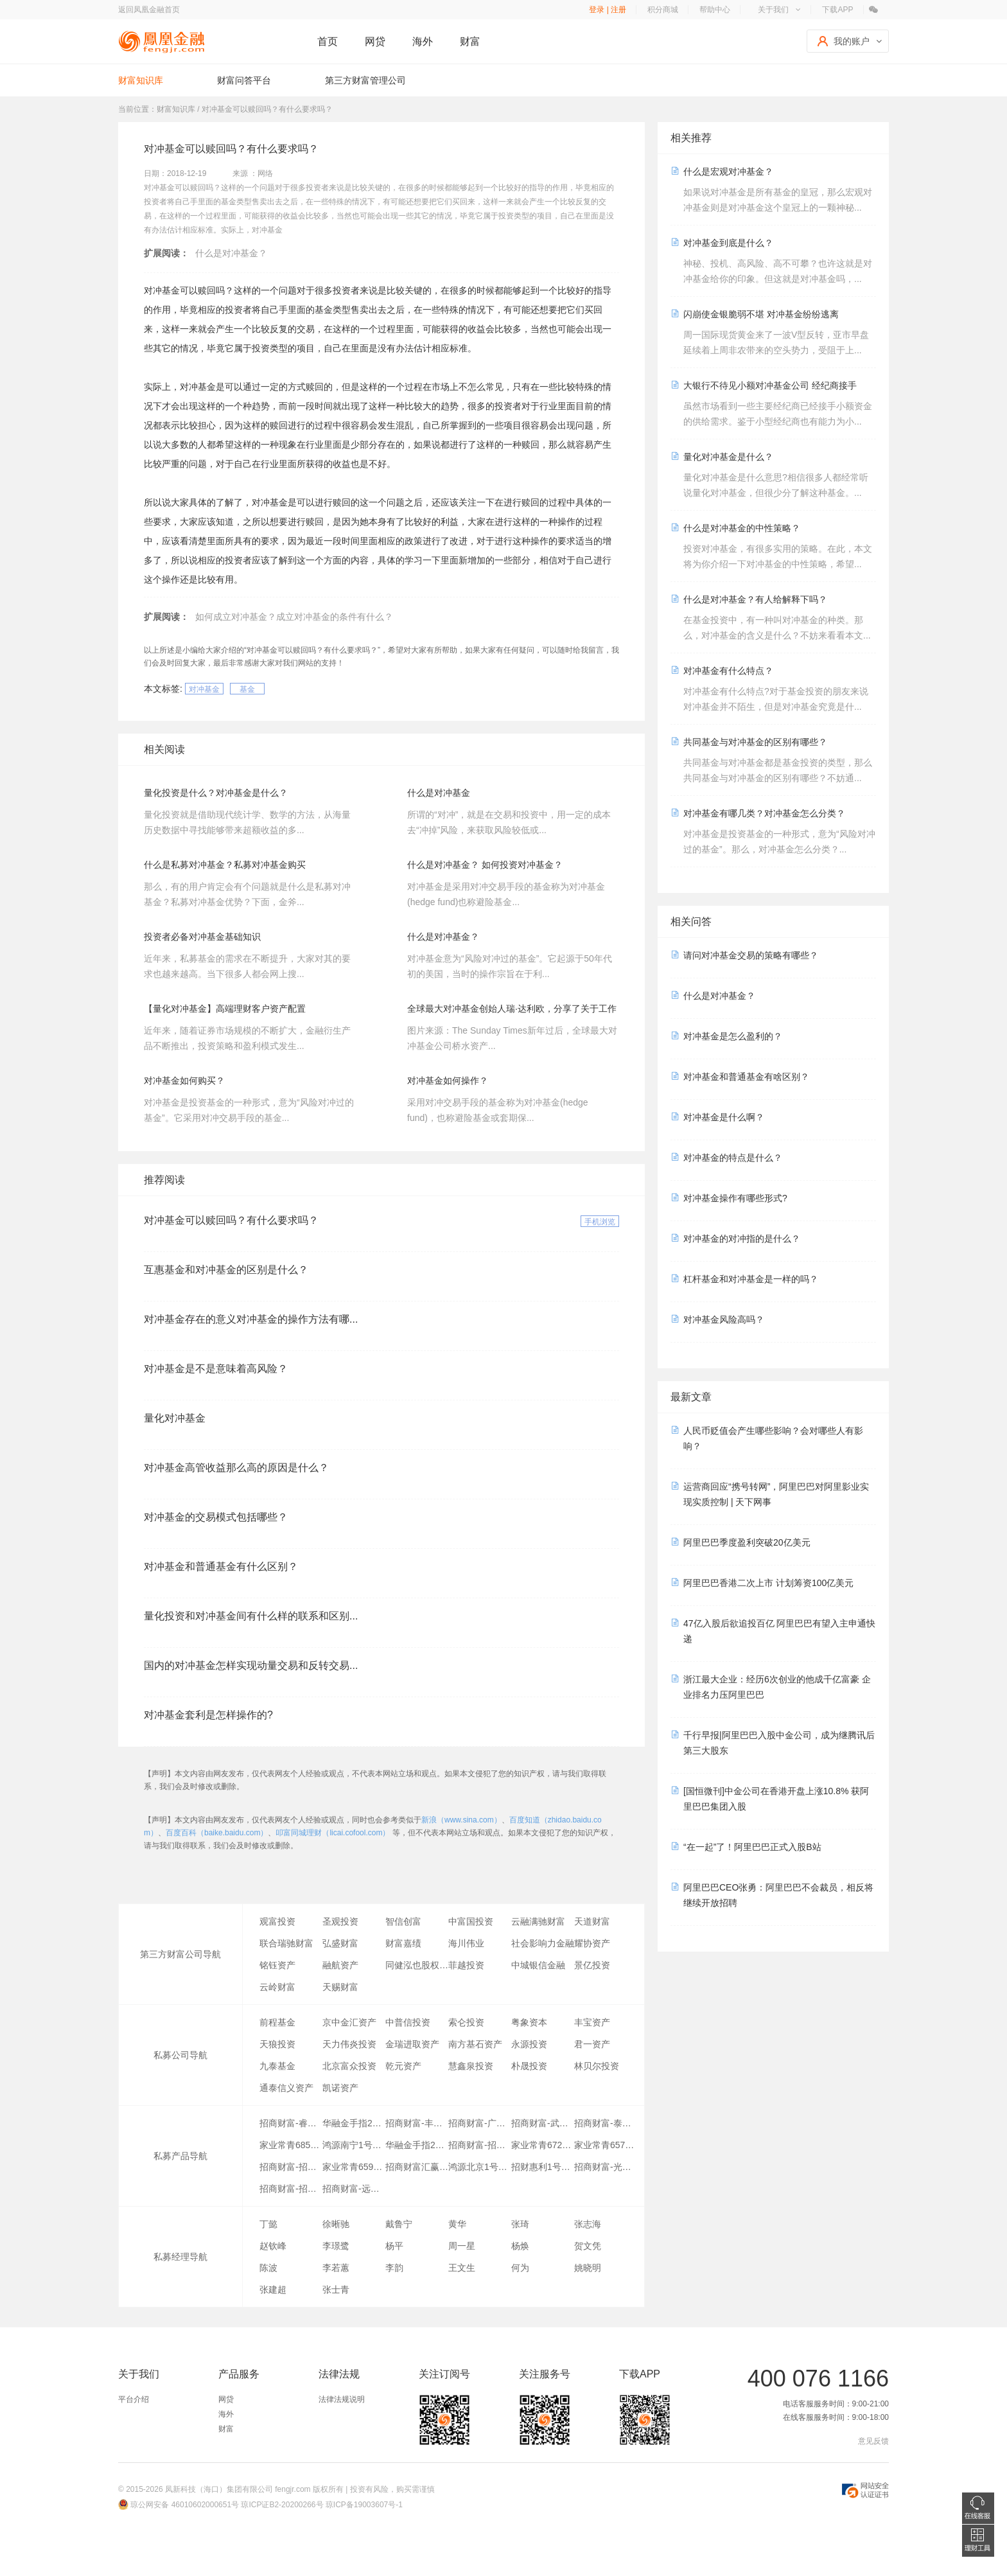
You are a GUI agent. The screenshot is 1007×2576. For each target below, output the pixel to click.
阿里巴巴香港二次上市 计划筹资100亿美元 (768, 1583)
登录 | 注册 (607, 9)
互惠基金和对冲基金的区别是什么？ (226, 1269)
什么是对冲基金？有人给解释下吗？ (755, 599)
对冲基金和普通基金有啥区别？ (746, 1077)
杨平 (394, 2246)
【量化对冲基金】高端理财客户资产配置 (225, 1008)
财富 (470, 41)
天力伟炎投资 (349, 2044)
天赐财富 (340, 1987)
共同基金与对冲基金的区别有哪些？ (755, 742)
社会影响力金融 (542, 1943)
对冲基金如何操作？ (447, 1080)
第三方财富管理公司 (365, 80)
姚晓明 (587, 2268)
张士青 (335, 2289)
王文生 (461, 2268)
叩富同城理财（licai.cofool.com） (333, 1832)
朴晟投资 (529, 2066)
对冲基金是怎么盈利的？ (732, 1036)
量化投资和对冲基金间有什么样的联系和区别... (251, 1615)
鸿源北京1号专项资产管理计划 (479, 2167)
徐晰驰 (335, 2224)
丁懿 (268, 2224)
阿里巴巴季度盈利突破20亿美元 (746, 1542)
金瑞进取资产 (412, 2044)
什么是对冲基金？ (231, 253)
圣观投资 (340, 1921)
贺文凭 (587, 2246)
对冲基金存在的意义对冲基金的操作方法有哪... (251, 1319)
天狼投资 (277, 2044)
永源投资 (529, 2044)
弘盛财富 (340, 1943)
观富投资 (277, 1921)
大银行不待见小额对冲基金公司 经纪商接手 (770, 385)
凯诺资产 (340, 2088)
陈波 (268, 2268)
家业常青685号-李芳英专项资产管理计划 (290, 2145)
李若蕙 (335, 2268)
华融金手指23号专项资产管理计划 (353, 2123)
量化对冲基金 (175, 1418)
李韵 (394, 2268)
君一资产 (592, 2044)
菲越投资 (466, 1965)
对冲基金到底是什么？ (728, 243)
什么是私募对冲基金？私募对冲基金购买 (225, 865)
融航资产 (340, 1965)
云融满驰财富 (538, 1921)
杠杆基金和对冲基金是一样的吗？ (750, 1279)
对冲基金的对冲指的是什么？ (741, 1238)
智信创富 (403, 1921)
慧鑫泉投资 (470, 2066)
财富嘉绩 (403, 1943)
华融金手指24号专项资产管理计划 (416, 2145)
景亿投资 (592, 1965)
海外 (422, 41)
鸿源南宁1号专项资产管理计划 (353, 2145)
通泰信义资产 (286, 2088)
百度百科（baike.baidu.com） (217, 1832)
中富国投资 (470, 1921)
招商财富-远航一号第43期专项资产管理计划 (353, 2188)
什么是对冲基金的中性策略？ (741, 528)
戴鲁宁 (398, 2224)
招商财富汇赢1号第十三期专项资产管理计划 (416, 2167)
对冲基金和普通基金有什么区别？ (221, 1566)
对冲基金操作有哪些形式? (735, 1198)
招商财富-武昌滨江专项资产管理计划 (542, 2123)
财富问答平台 (244, 80)
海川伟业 (466, 1943)
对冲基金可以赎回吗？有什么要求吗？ (231, 1220)
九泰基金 (277, 2066)
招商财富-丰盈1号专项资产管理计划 (416, 2123)
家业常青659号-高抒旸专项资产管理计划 (353, 2167)
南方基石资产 (475, 2044)
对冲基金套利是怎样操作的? (208, 1714)
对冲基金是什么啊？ (723, 1117)
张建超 (272, 2289)
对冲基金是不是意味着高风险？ (216, 1368)
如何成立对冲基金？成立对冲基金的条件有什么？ (294, 617)
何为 (520, 2268)
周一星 (461, 2246)
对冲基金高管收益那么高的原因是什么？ (236, 1467)
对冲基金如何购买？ (184, 1080)
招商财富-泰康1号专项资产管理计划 (605, 2123)
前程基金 (277, 2022)
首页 (327, 41)
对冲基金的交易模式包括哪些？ (216, 1517)
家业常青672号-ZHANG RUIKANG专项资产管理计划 (542, 2145)
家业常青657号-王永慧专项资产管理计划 (605, 2145)
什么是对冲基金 (438, 793)
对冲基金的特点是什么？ (732, 1157)
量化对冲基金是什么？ (728, 457)
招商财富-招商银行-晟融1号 (290, 2188)
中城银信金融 (538, 1965)
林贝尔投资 (596, 2066)
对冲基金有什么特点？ (728, 671)
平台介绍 (133, 2399)
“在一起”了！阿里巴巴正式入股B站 (752, 1847)
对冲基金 (204, 689)
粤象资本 (529, 2022)
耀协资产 (592, 1943)
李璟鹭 (335, 2246)
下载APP (837, 9)
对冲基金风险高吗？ (723, 1319)
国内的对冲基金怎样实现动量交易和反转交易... (251, 1665)
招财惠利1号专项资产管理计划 (542, 2167)
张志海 (587, 2224)
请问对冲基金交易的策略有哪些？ (750, 955)
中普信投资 (407, 2022)
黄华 (457, 2224)
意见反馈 (873, 2441)
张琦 (520, 2224)
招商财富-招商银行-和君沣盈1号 (479, 2145)
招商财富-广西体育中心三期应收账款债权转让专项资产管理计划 (479, 2123)
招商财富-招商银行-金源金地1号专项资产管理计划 (290, 2167)
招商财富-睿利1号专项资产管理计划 (290, 2123)
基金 (247, 689)
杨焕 (520, 2246)
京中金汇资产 (349, 2022)
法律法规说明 (342, 2399)
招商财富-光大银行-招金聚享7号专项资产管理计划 (605, 2167)
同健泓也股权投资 (416, 1965)
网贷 (375, 41)
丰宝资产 (592, 2022)
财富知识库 (140, 80)
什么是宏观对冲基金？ (728, 171)
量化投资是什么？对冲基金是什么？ (216, 793)
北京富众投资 (349, 2066)
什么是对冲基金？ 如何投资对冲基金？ (485, 865)
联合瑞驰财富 (286, 1943)
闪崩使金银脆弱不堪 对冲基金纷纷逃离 (761, 314)
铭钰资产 (277, 1965)
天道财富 (592, 1921)
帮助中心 (714, 9)
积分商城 (662, 9)
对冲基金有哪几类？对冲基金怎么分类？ (764, 813)
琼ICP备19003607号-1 (364, 2504)
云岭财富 (277, 1987)
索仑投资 (466, 2022)
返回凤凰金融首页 (149, 9)
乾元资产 (403, 2066)
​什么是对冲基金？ (443, 936)
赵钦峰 (272, 2246)
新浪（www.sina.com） (461, 1819)
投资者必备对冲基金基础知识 (202, 936)
